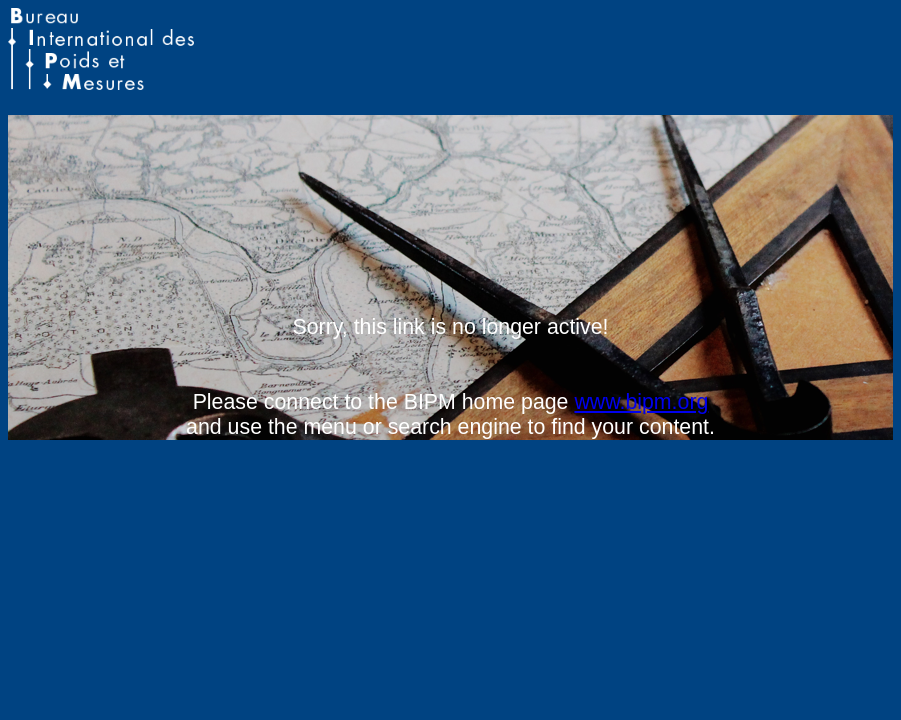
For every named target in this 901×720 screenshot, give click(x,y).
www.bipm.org (641, 402)
